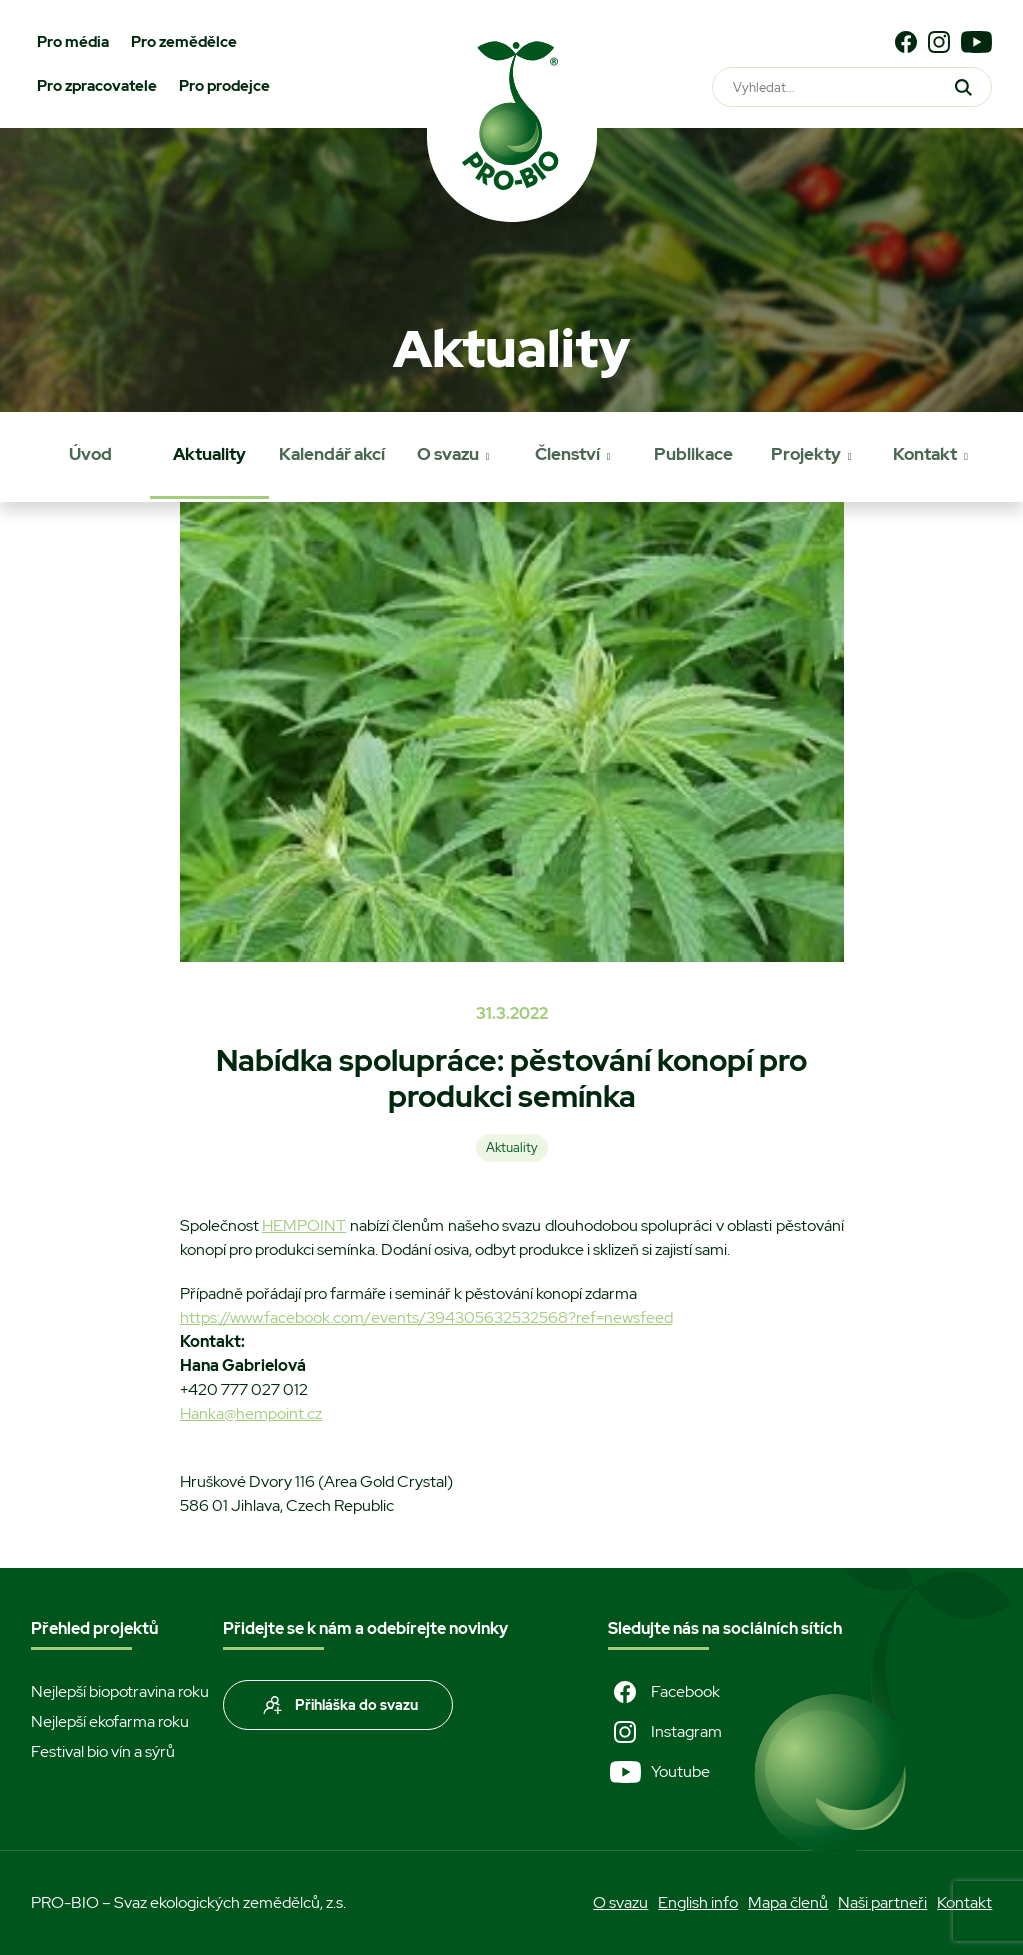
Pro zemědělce (184, 42)
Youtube (659, 1772)
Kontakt (925, 454)
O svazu (448, 454)
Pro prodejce (224, 86)
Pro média (73, 42)
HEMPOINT (304, 1225)
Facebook (664, 1692)
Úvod (90, 454)
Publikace (693, 454)
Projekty (806, 454)
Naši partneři (882, 1902)
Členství (567, 454)
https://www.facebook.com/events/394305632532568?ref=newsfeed (426, 1317)
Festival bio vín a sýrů (103, 1751)
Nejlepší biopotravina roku (120, 1691)
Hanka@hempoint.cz (251, 1413)
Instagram (665, 1732)
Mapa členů (788, 1902)
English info (698, 1902)
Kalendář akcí (332, 454)
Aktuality (209, 454)
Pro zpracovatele (97, 86)
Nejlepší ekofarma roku (110, 1721)
